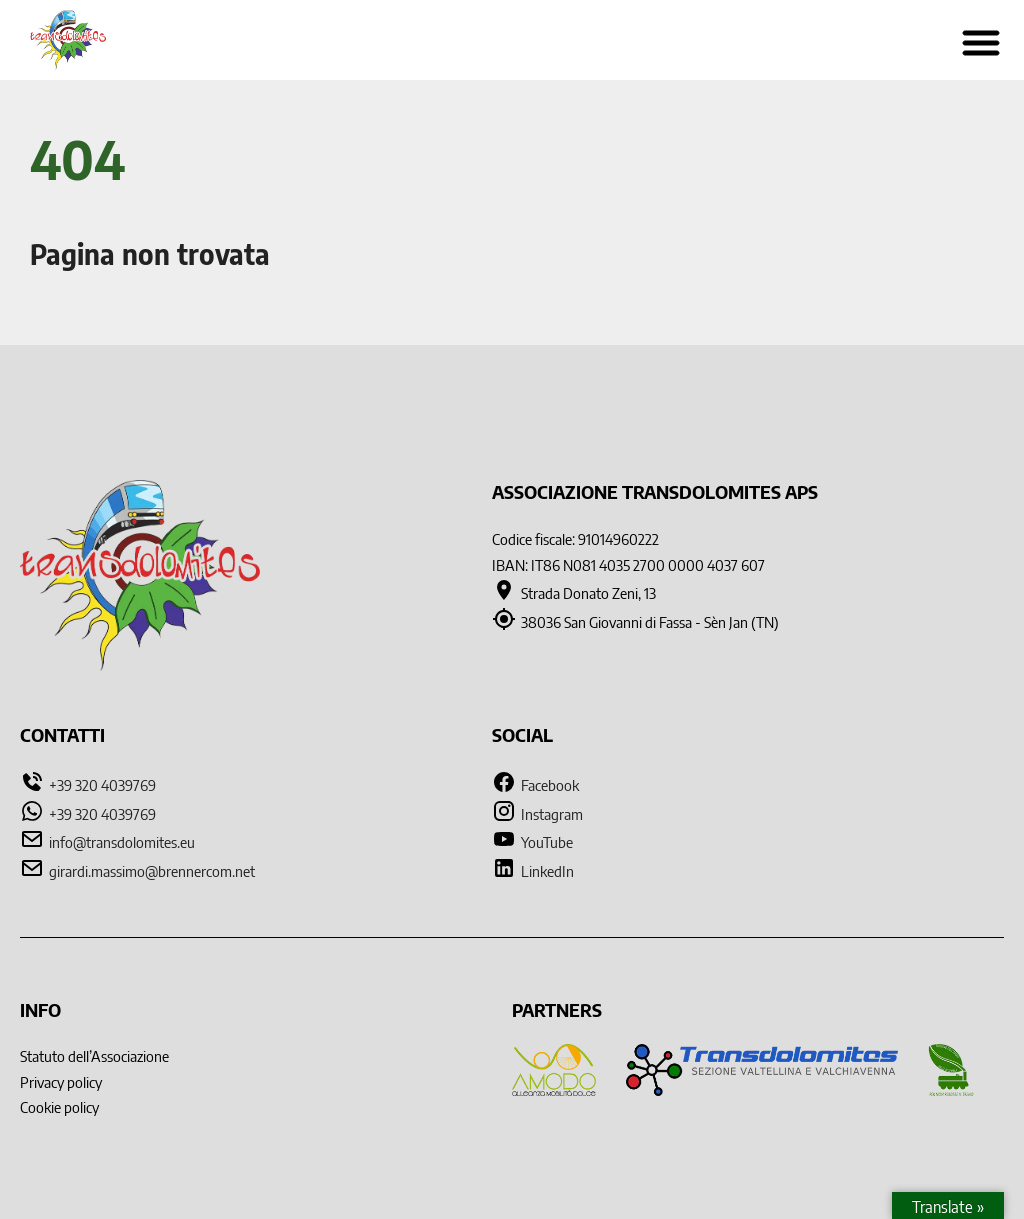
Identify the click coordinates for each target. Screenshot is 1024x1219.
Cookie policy (59, 1107)
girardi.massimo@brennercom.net (152, 871)
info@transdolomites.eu (122, 842)
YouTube (532, 842)
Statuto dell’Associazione (94, 1056)
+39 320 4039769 (102, 785)
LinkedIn (533, 871)
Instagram (537, 814)
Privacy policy (61, 1082)
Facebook (535, 785)
